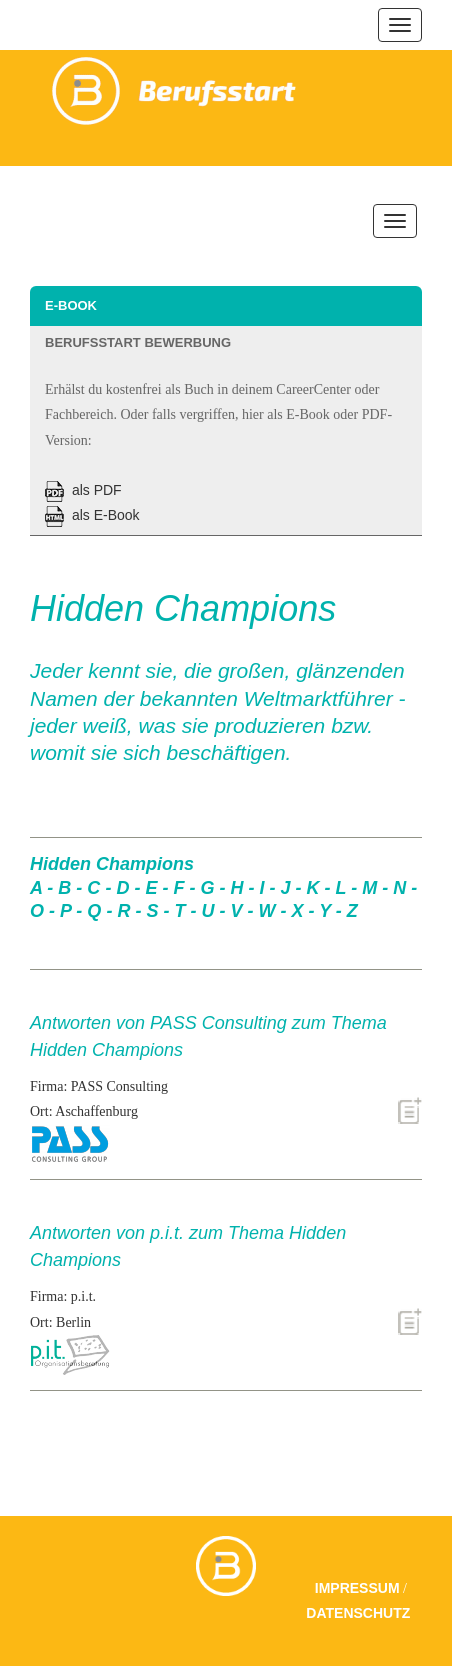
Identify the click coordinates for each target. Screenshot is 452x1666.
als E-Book (92, 515)
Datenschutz (358, 1613)
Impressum (357, 1588)
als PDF (83, 490)
